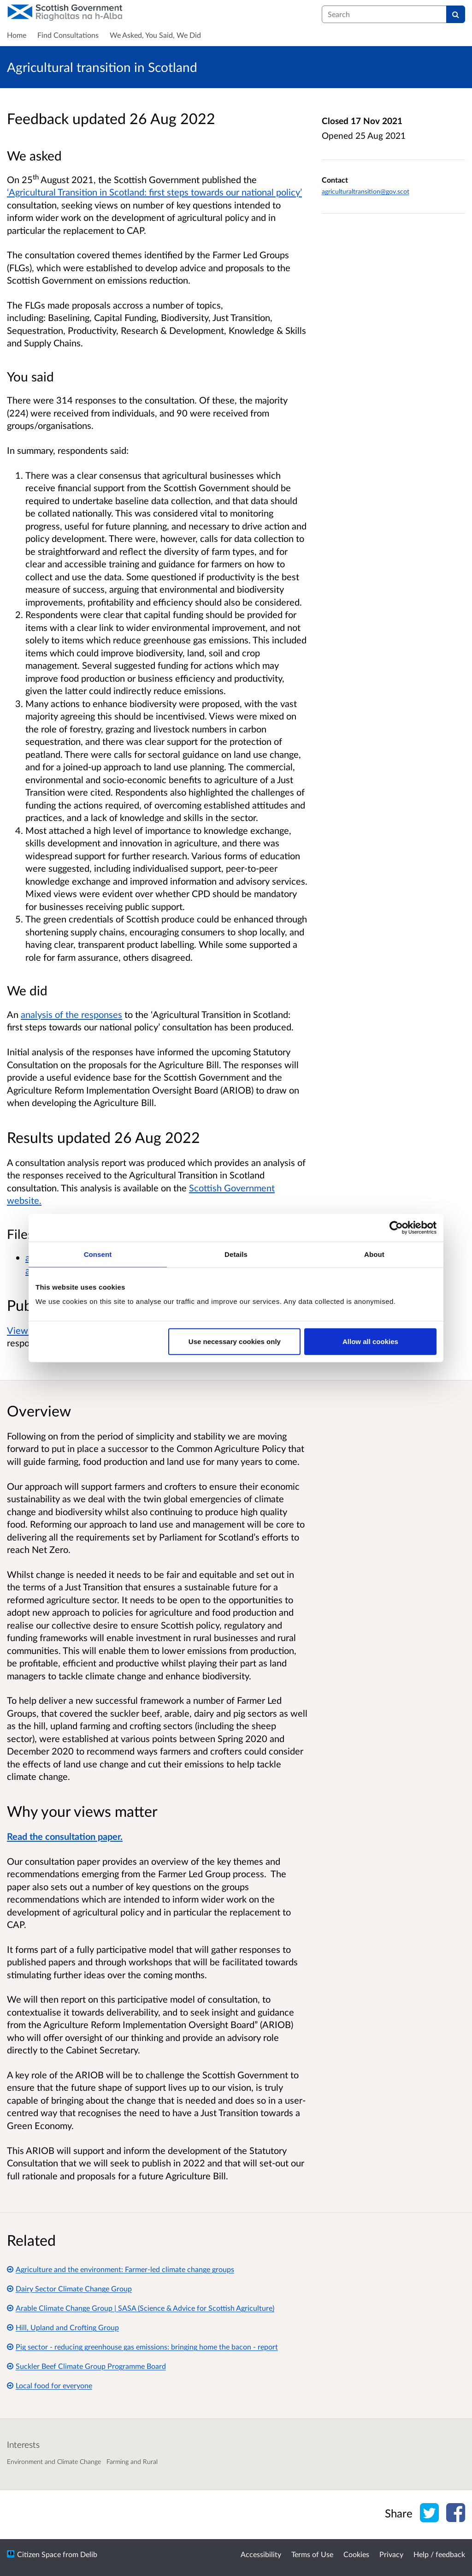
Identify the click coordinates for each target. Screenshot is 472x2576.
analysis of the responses (71, 1014)
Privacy (391, 2554)
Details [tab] (236, 1254)
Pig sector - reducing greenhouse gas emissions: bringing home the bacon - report (142, 2346)
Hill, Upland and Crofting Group (63, 2327)
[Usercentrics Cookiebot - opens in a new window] (396, 1227)
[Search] (455, 14)
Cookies (356, 2554)
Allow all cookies (370, 1341)
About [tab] (374, 1254)
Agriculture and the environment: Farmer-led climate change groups (120, 2269)
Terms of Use (312, 2554)
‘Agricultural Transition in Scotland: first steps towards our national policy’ (154, 191)
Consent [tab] (98, 1254)
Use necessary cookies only (235, 1341)
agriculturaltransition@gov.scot (365, 191)
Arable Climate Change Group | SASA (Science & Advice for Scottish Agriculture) (140, 2307)
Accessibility (261, 2554)
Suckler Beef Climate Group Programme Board (86, 2366)
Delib (88, 2554)
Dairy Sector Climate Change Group (69, 2288)
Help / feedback (439, 2554)
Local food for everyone (49, 2385)
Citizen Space (39, 2554)
